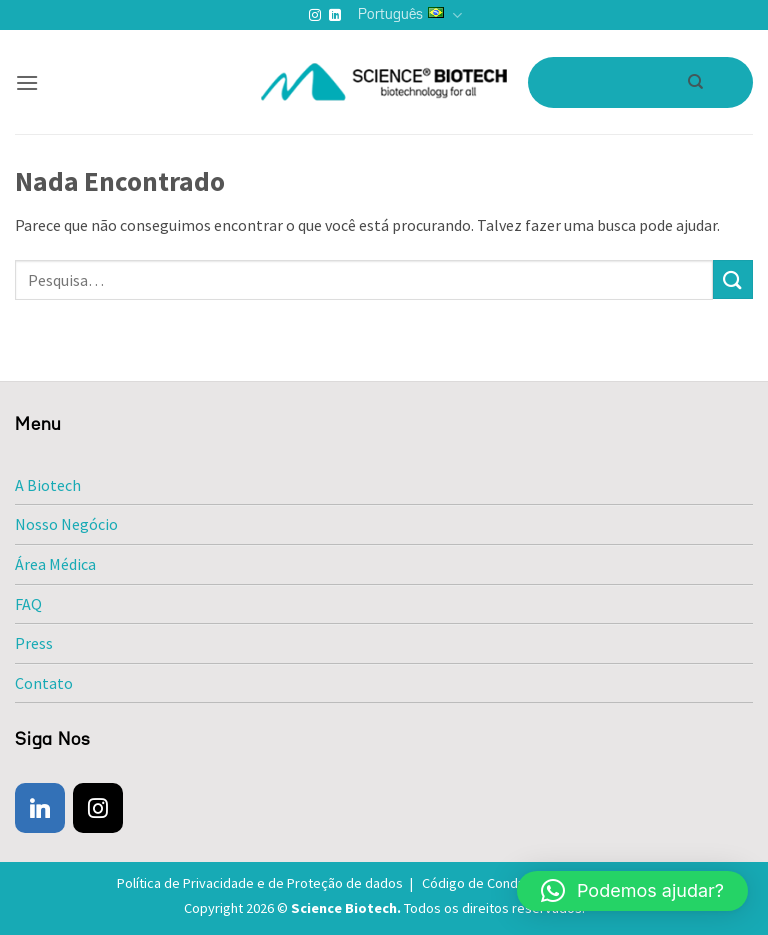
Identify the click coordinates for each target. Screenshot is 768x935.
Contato (44, 683)
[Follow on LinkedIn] (335, 16)
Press (34, 643)
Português (410, 15)
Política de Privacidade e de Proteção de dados (268, 883)
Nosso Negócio (66, 524)
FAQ (28, 604)
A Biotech (48, 485)
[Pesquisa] (695, 82)
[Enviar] (733, 279)
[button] (27, 82)
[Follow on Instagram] (315, 16)
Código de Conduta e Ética (509, 883)
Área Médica (55, 564)
